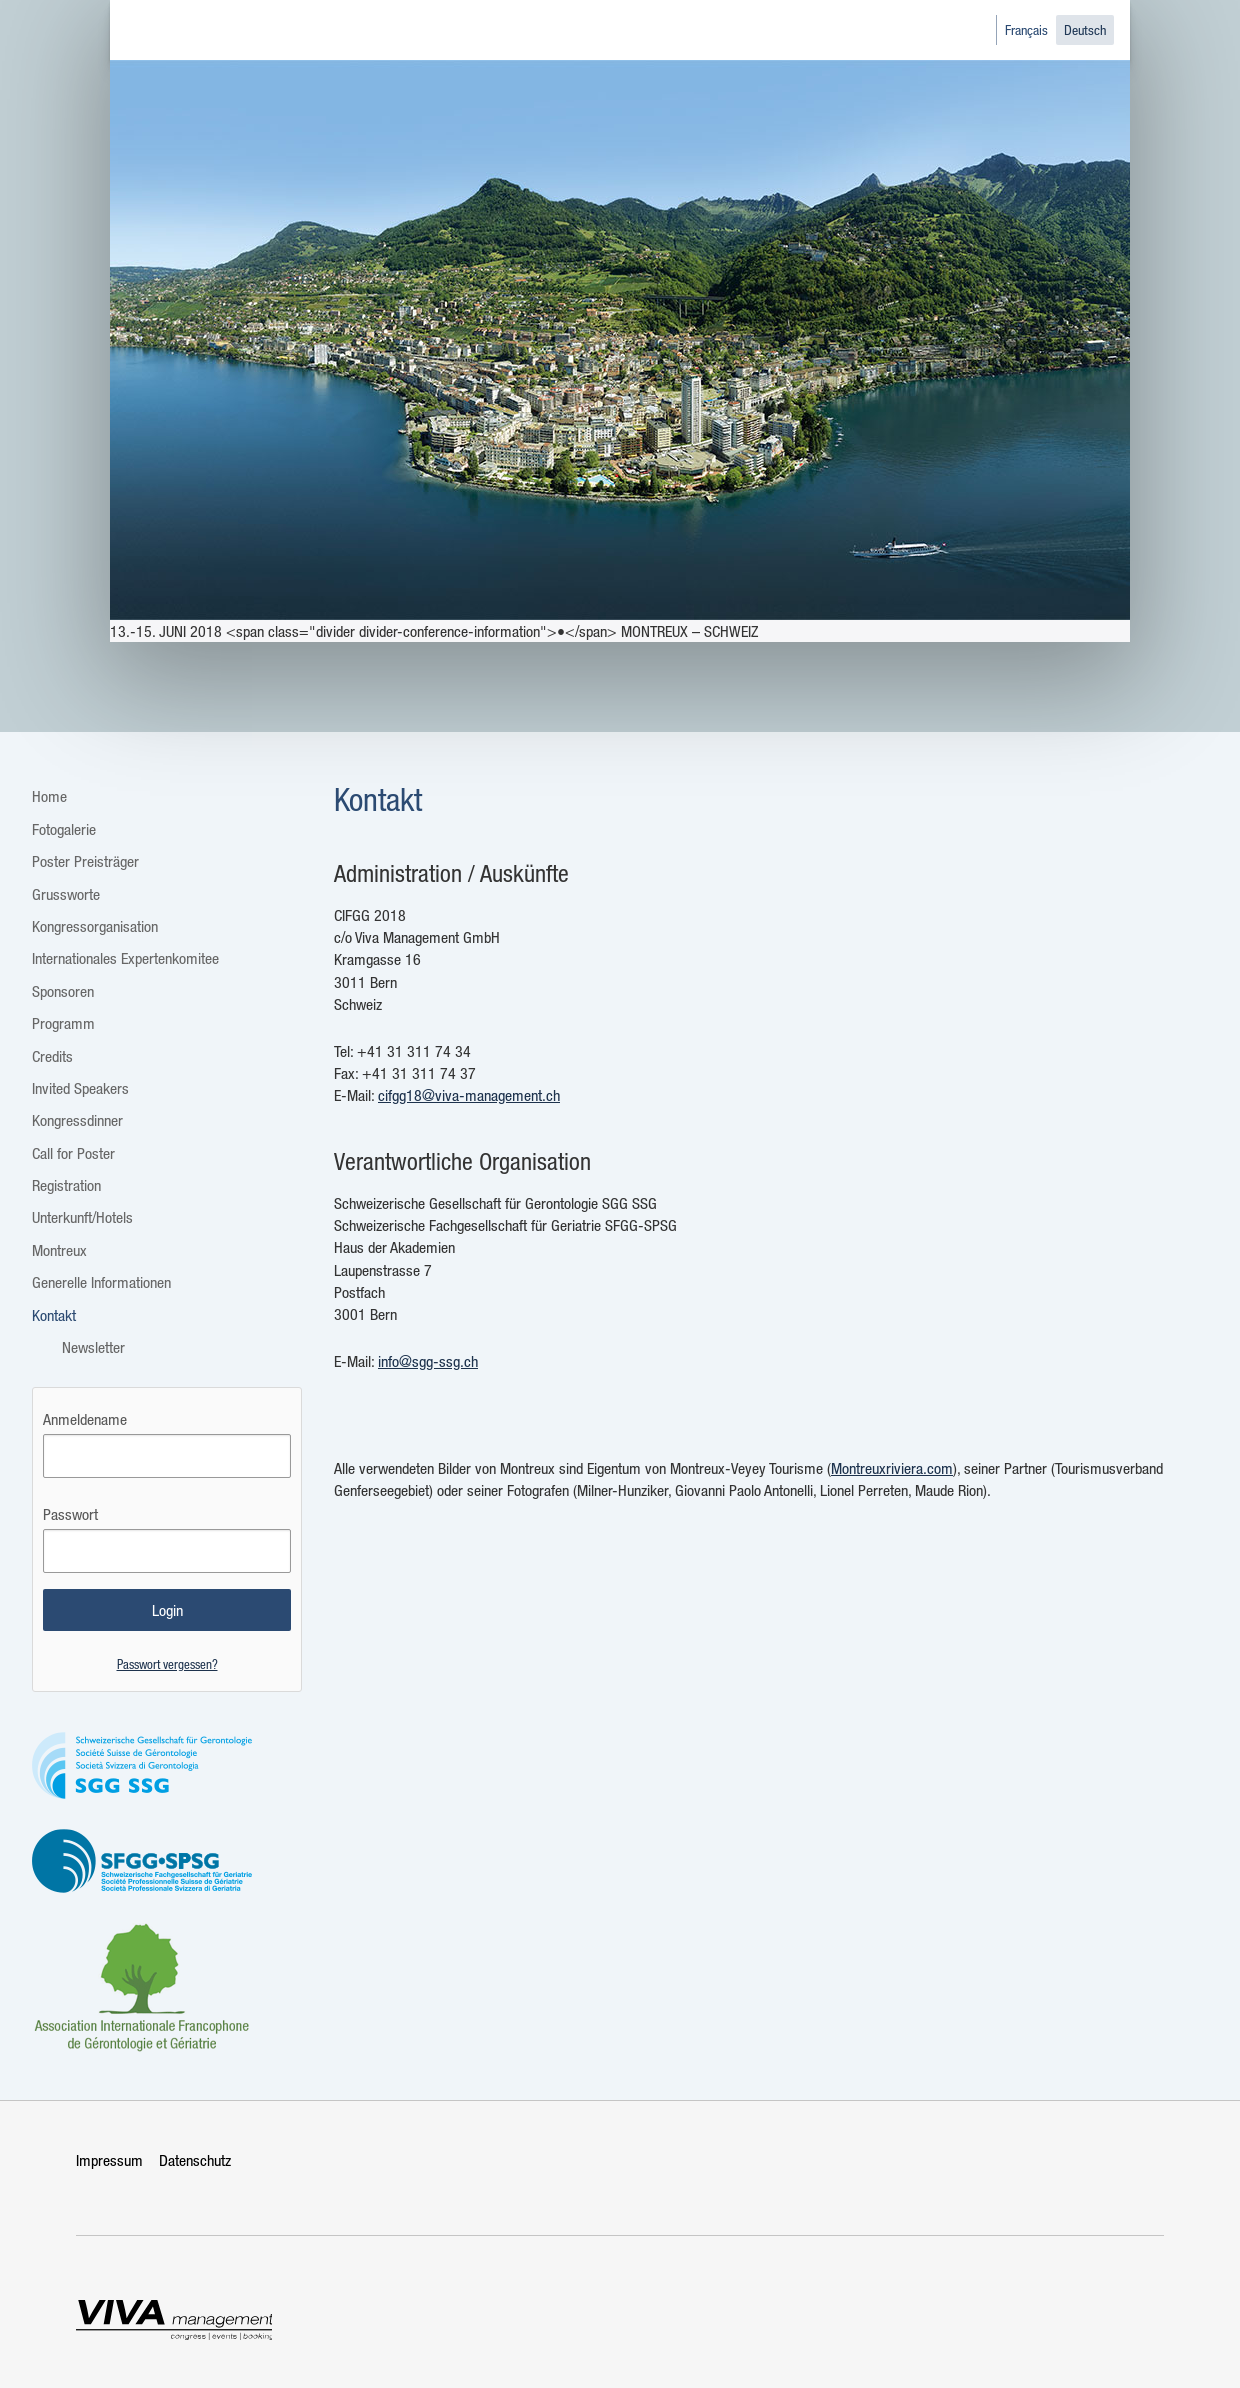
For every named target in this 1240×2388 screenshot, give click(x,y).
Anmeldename (85, 1419)
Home (49, 796)
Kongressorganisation (95, 926)
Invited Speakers (80, 1088)
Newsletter (93, 1347)
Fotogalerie (64, 829)
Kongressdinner (77, 1120)
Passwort (70, 1514)
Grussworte (66, 894)
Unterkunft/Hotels (82, 1217)
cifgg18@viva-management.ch (469, 1095)
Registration (66, 1185)
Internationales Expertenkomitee (125, 958)
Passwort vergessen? (167, 1663)
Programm (63, 1023)
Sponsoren (63, 991)
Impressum (109, 2160)
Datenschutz (195, 2160)
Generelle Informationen (101, 1282)
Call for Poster (73, 1153)
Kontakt (54, 1315)
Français (1026, 29)
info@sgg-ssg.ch (428, 1361)
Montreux (59, 1250)
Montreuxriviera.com (892, 1468)
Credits (52, 1056)
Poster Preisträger (85, 861)
